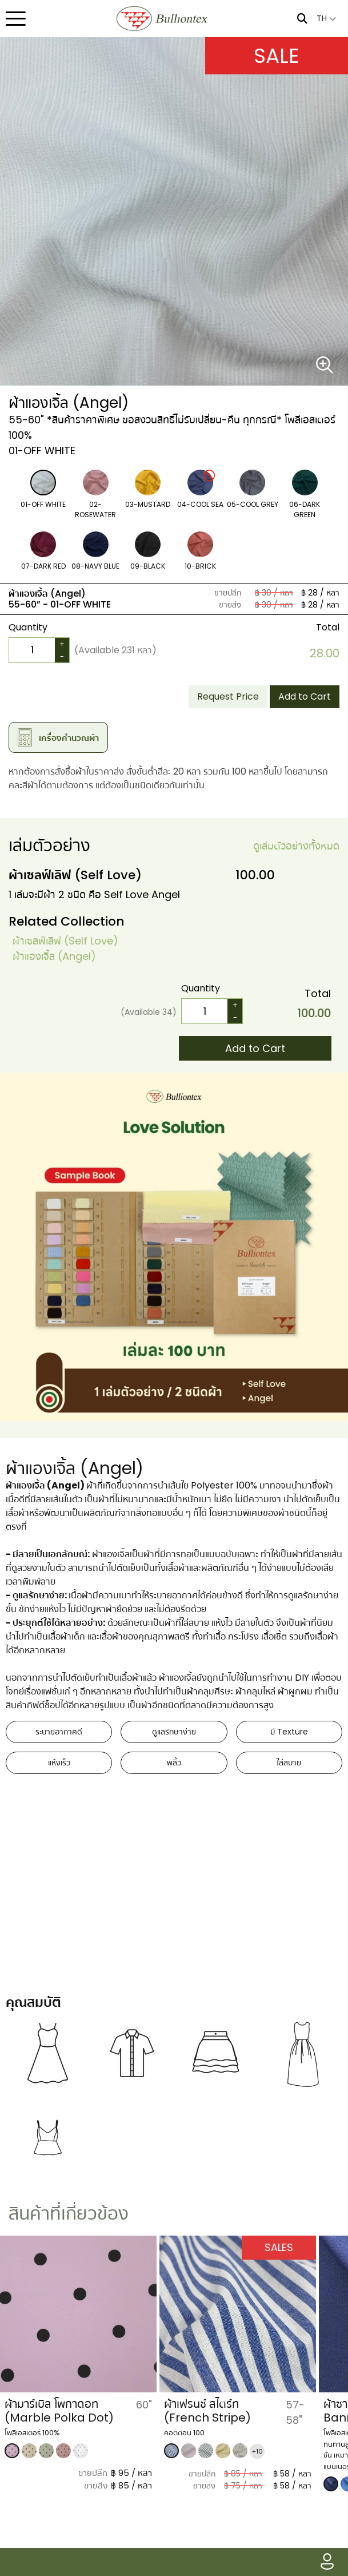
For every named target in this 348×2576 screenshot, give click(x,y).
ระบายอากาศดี (58, 1731)
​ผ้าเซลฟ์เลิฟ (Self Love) (65, 941)
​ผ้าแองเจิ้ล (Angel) (54, 956)
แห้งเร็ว (59, 1762)
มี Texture (289, 1731)
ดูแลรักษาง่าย (174, 1731)
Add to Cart (304, 696)
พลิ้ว (174, 1762)
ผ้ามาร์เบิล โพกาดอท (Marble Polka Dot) (194, 2411)
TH (326, 18)
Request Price (228, 696)
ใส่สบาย (289, 1762)
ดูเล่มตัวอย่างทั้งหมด (296, 846)
